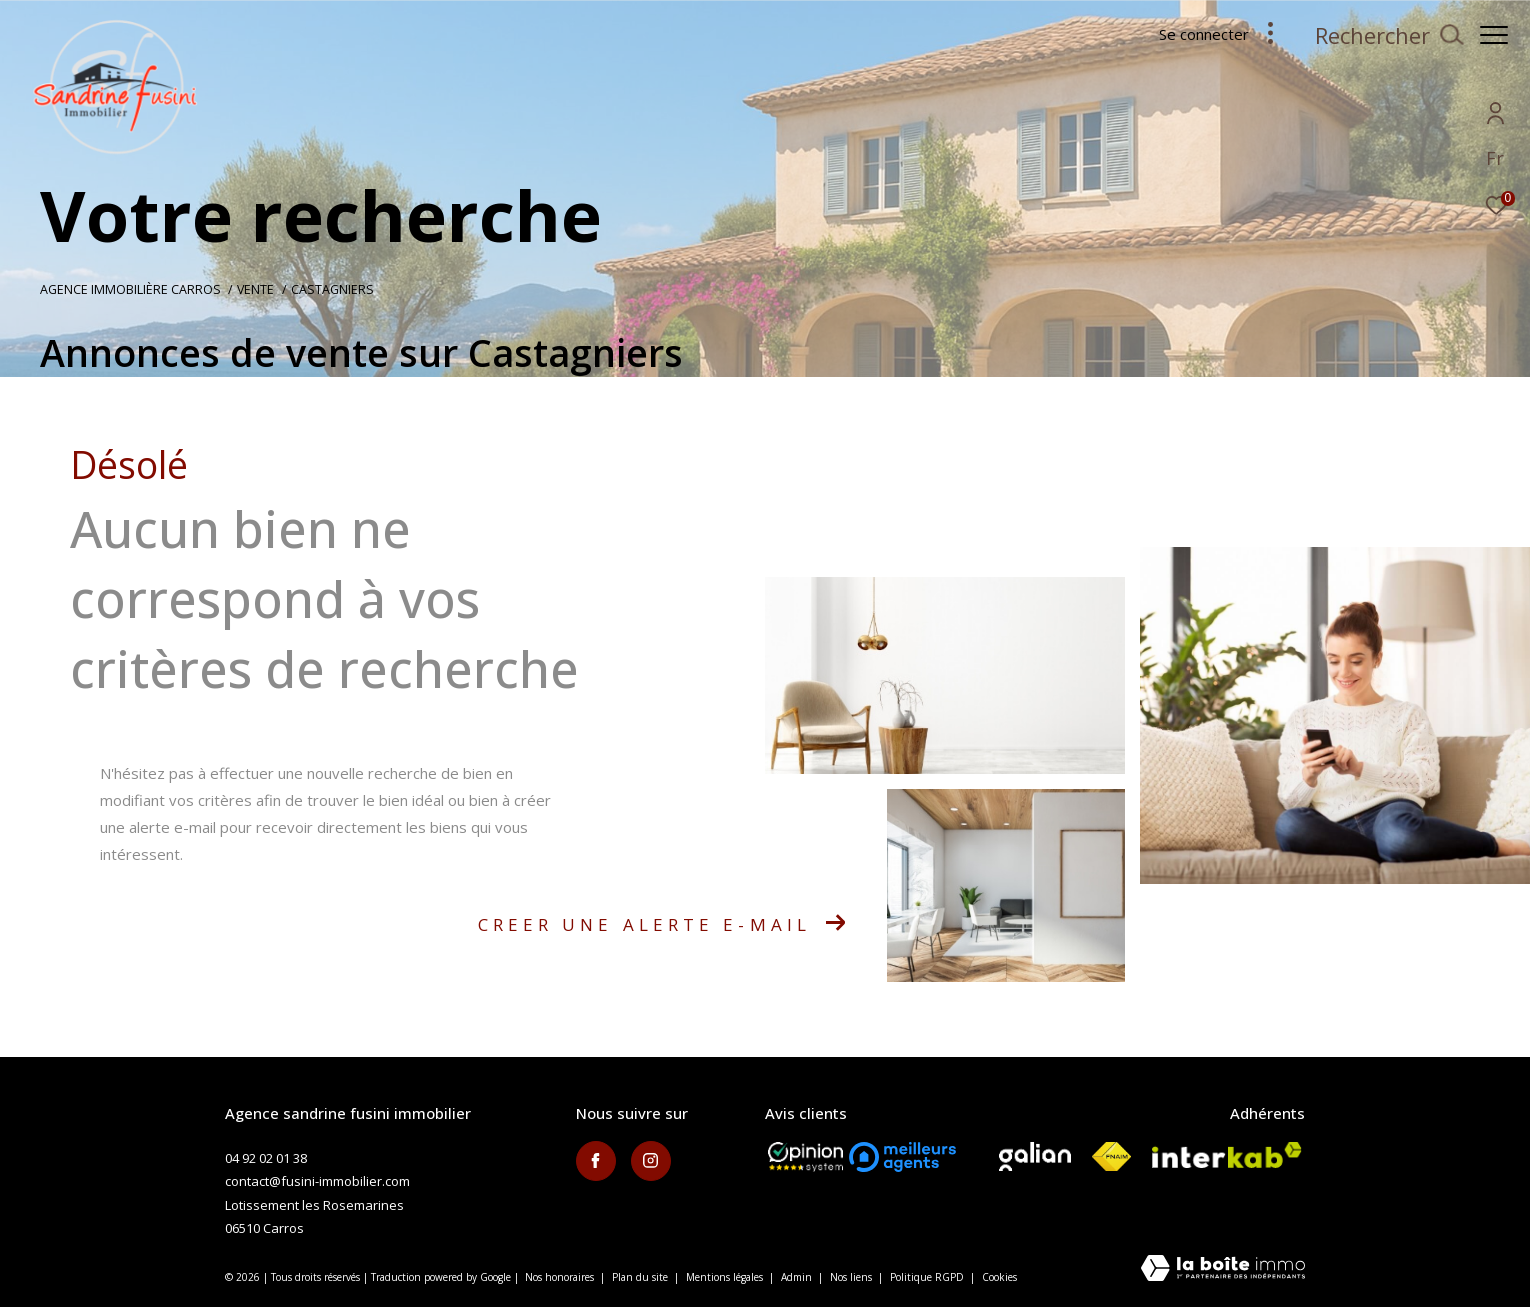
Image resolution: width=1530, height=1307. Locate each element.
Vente (255, 289)
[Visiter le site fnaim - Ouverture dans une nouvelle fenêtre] (1111, 1156)
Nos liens (852, 1277)
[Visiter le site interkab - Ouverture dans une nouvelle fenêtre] (1227, 1155)
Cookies (999, 1278)
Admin (798, 1277)
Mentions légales (726, 1277)
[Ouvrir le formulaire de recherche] (1379, 35)
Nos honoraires (559, 1277)
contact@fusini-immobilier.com (317, 1181)
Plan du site (641, 1277)
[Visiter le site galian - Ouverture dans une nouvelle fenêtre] (1035, 1156)
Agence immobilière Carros (130, 289)
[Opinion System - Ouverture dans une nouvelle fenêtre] (805, 1157)
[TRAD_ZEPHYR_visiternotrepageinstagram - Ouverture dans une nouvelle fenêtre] (651, 1161)
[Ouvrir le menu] (1494, 35)
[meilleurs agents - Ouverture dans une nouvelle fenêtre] (902, 1157)
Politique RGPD (927, 1277)
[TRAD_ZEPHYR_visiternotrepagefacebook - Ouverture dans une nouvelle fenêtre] (596, 1161)
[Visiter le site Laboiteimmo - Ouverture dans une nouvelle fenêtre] (1223, 1269)
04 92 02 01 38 (266, 1158)
